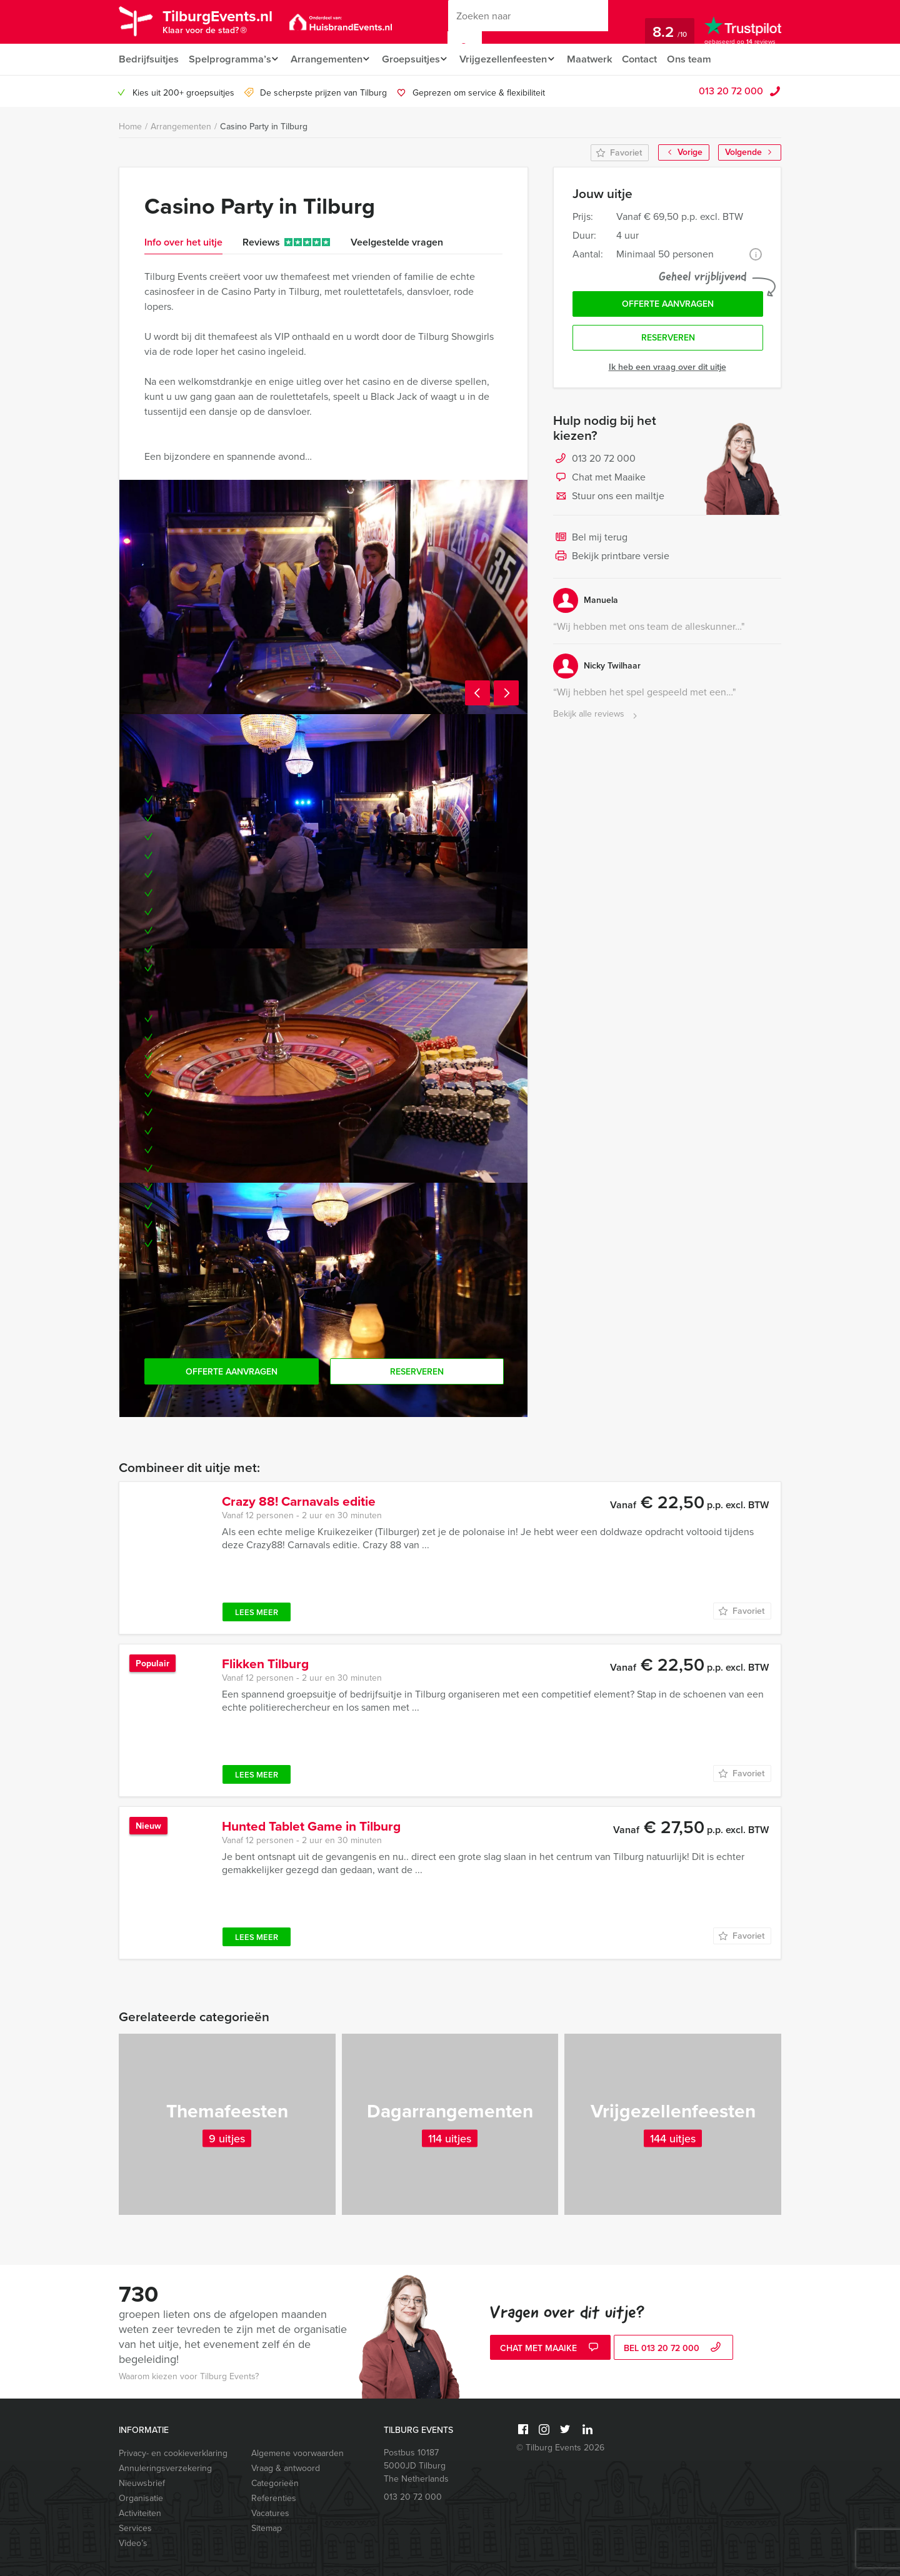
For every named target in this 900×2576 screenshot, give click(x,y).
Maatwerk (603, 59)
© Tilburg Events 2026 (560, 2447)
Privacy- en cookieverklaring (173, 2453)
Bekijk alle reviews (596, 717)
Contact (654, 59)
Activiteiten (140, 2513)
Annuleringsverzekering (165, 2468)
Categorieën (275, 2483)
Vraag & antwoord (285, 2468)
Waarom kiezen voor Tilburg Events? (189, 2376)
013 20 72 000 (731, 91)
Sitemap (266, 2528)
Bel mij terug (590, 541)
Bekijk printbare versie (611, 560)
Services (135, 2528)
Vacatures (270, 2513)
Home (130, 126)
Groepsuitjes (416, 59)
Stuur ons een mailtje (608, 500)
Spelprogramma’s (229, 59)
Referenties (273, 2498)
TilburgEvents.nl (225, 23)
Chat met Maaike (599, 481)
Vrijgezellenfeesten (512, 59)
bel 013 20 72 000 (674, 2349)
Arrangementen (328, 59)
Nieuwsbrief (142, 2483)
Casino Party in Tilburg (264, 126)
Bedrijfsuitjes (148, 59)
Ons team (705, 59)
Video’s (133, 2543)
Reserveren (668, 340)
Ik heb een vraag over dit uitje (667, 370)
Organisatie (141, 2498)
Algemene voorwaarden (297, 2453)
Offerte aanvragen (668, 305)
